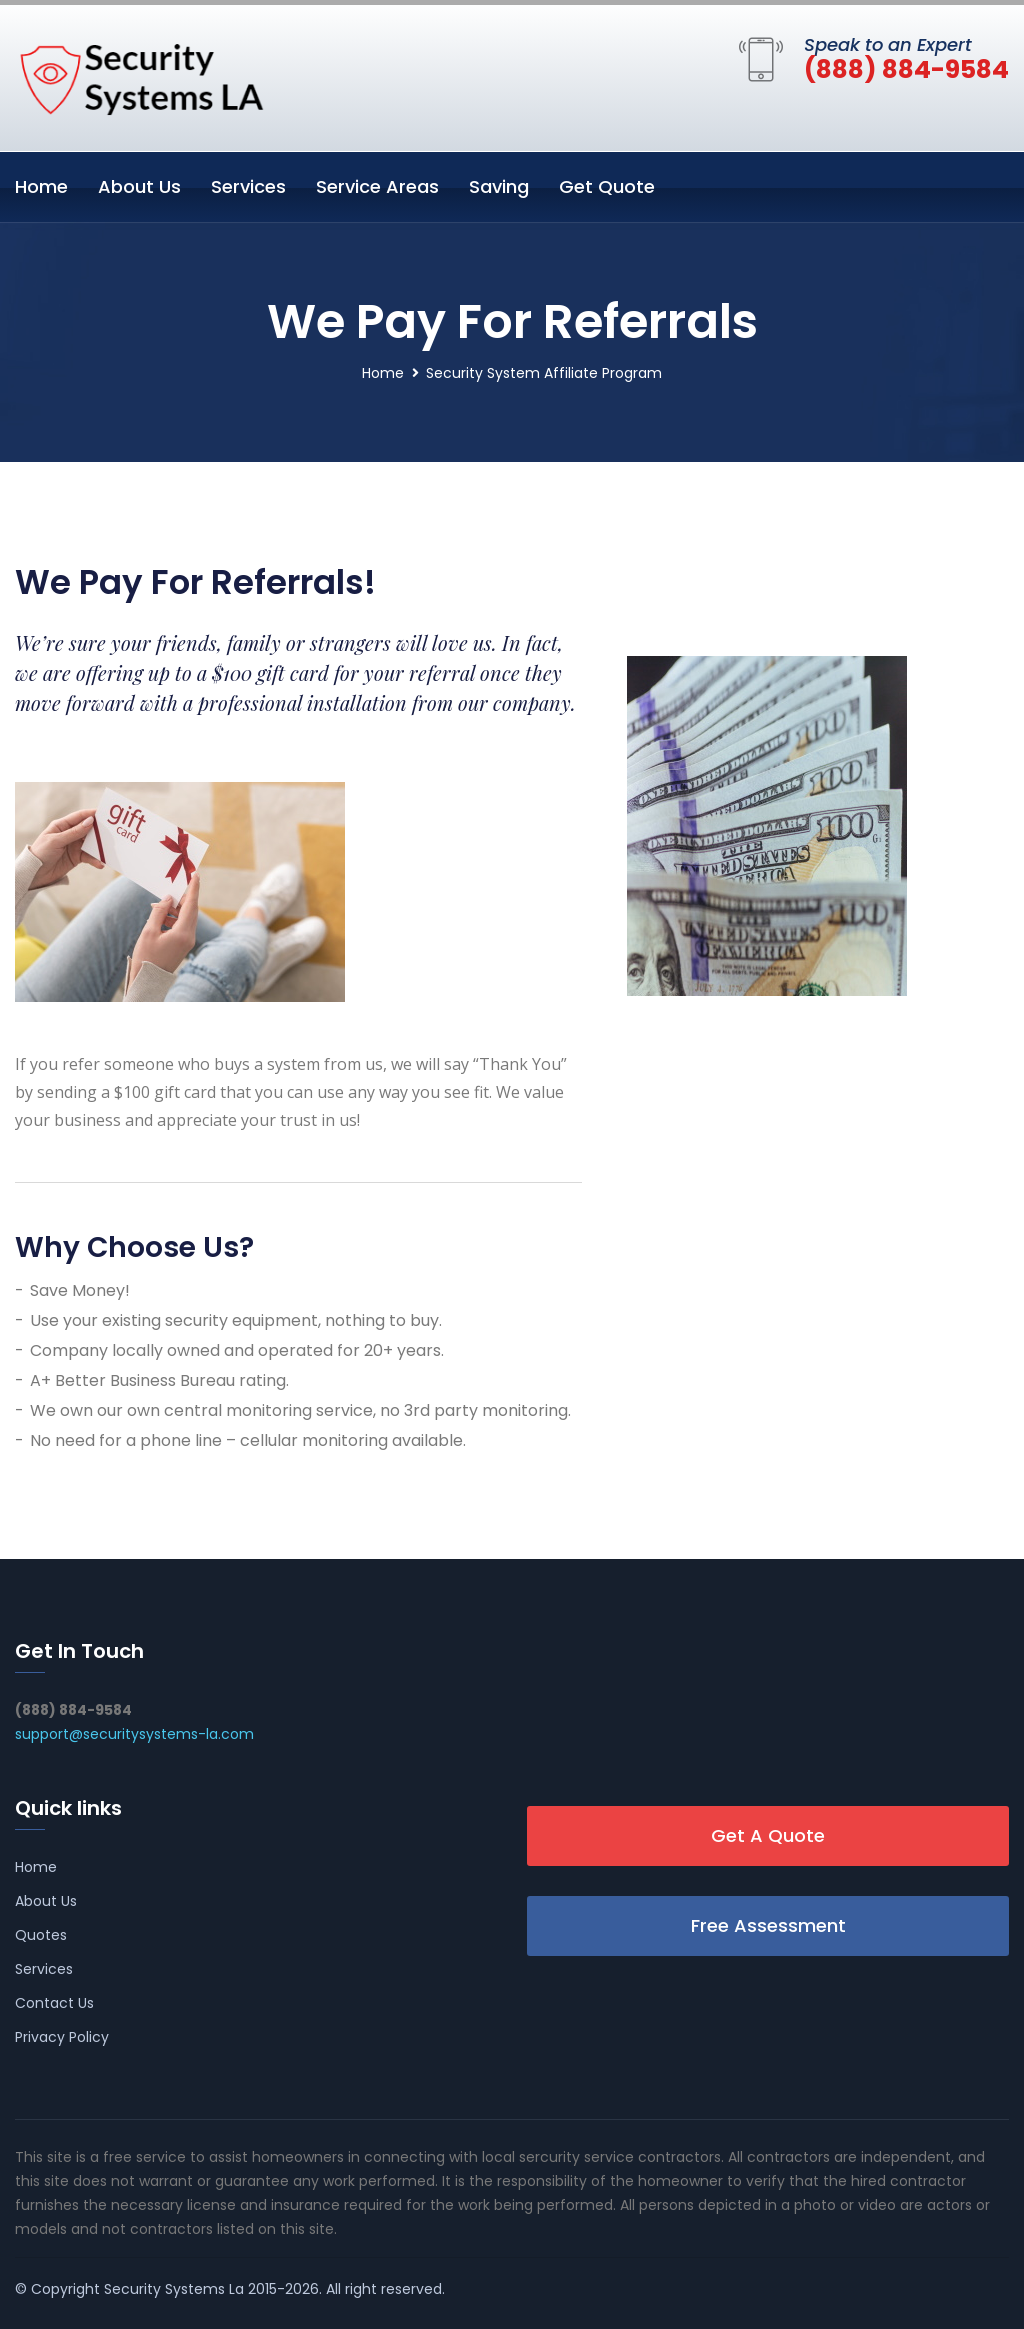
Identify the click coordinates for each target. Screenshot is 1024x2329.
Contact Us (54, 2003)
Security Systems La (174, 2289)
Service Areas (377, 186)
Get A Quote (768, 1835)
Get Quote (607, 186)
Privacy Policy (62, 2037)
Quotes (41, 1935)
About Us (139, 186)
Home (41, 186)
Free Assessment (768, 1925)
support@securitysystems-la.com (134, 1734)
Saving (499, 186)
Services (248, 186)
